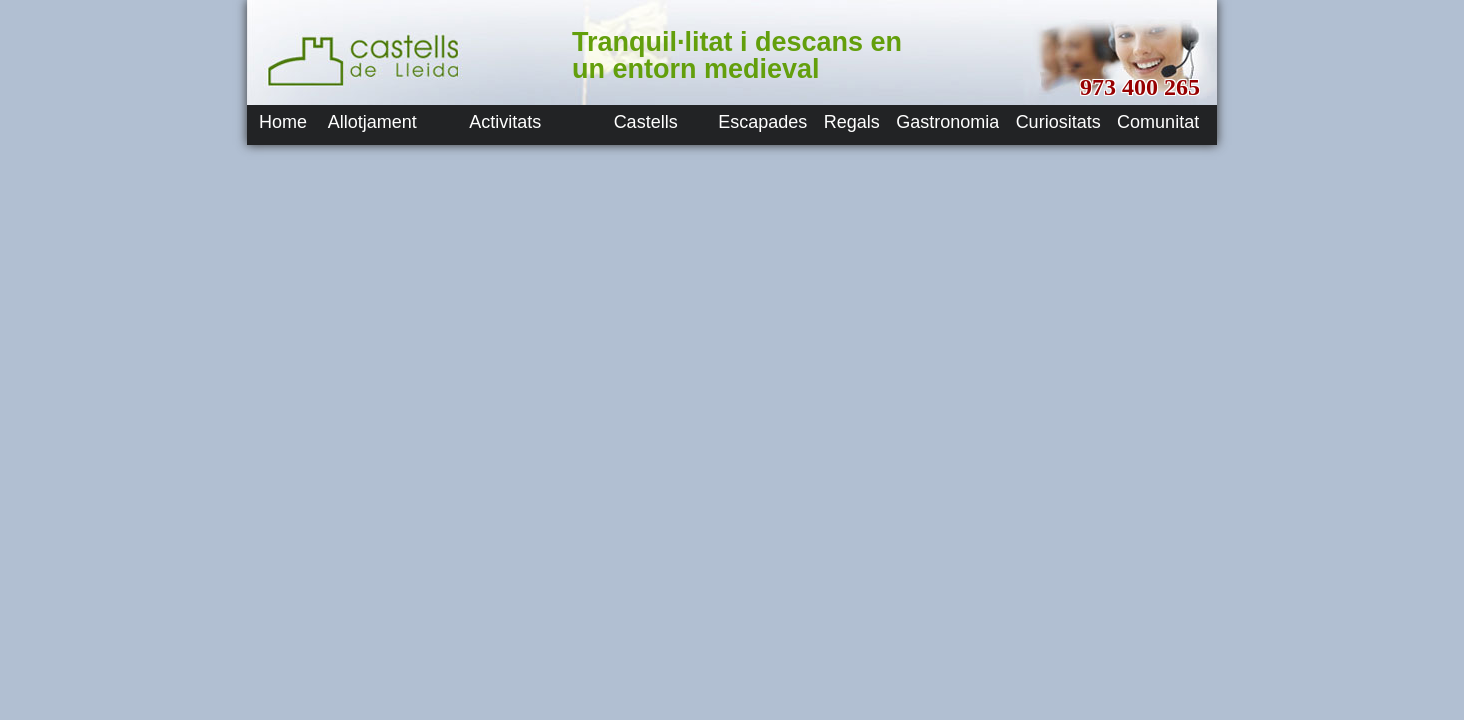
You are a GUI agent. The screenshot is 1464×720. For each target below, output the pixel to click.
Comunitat (1158, 122)
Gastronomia (947, 122)
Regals (852, 122)
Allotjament (372, 122)
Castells (646, 122)
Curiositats (1058, 122)
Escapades (762, 122)
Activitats (505, 122)
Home (283, 122)
